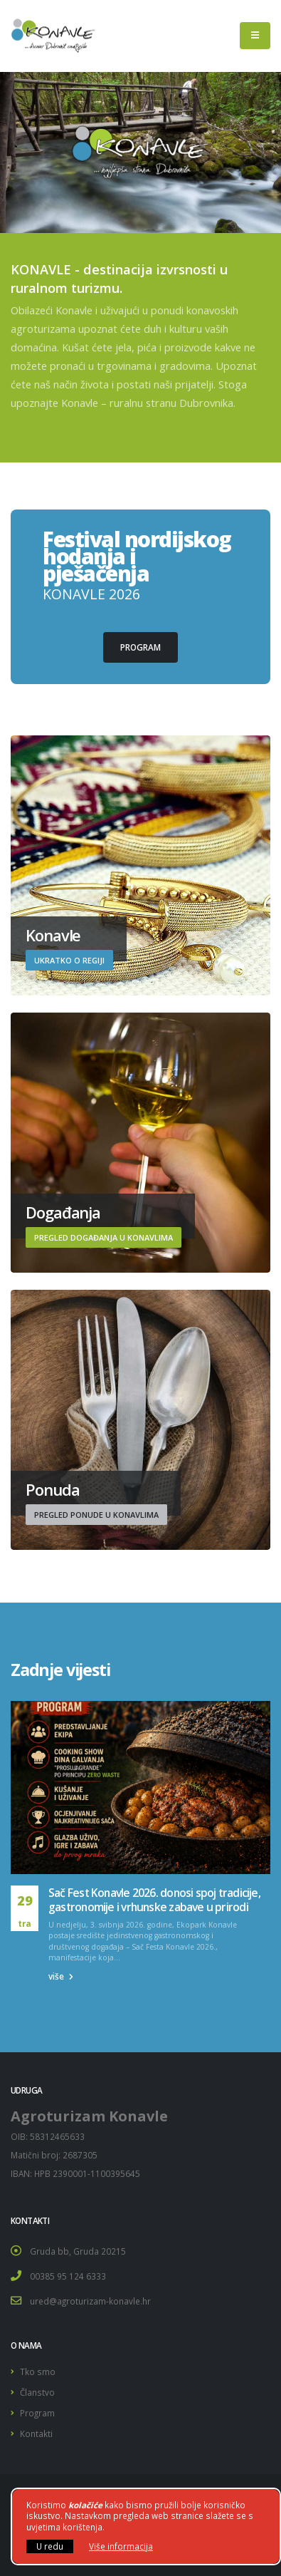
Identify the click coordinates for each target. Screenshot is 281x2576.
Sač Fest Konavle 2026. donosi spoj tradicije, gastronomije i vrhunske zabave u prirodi (154, 1900)
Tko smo (37, 2371)
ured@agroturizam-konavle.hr (90, 2301)
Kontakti (36, 2433)
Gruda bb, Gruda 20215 (78, 2251)
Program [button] (140, 647)
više (60, 1976)
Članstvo (37, 2392)
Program (37, 2413)
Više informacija (121, 2546)
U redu (49, 2546)
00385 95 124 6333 (68, 2276)
